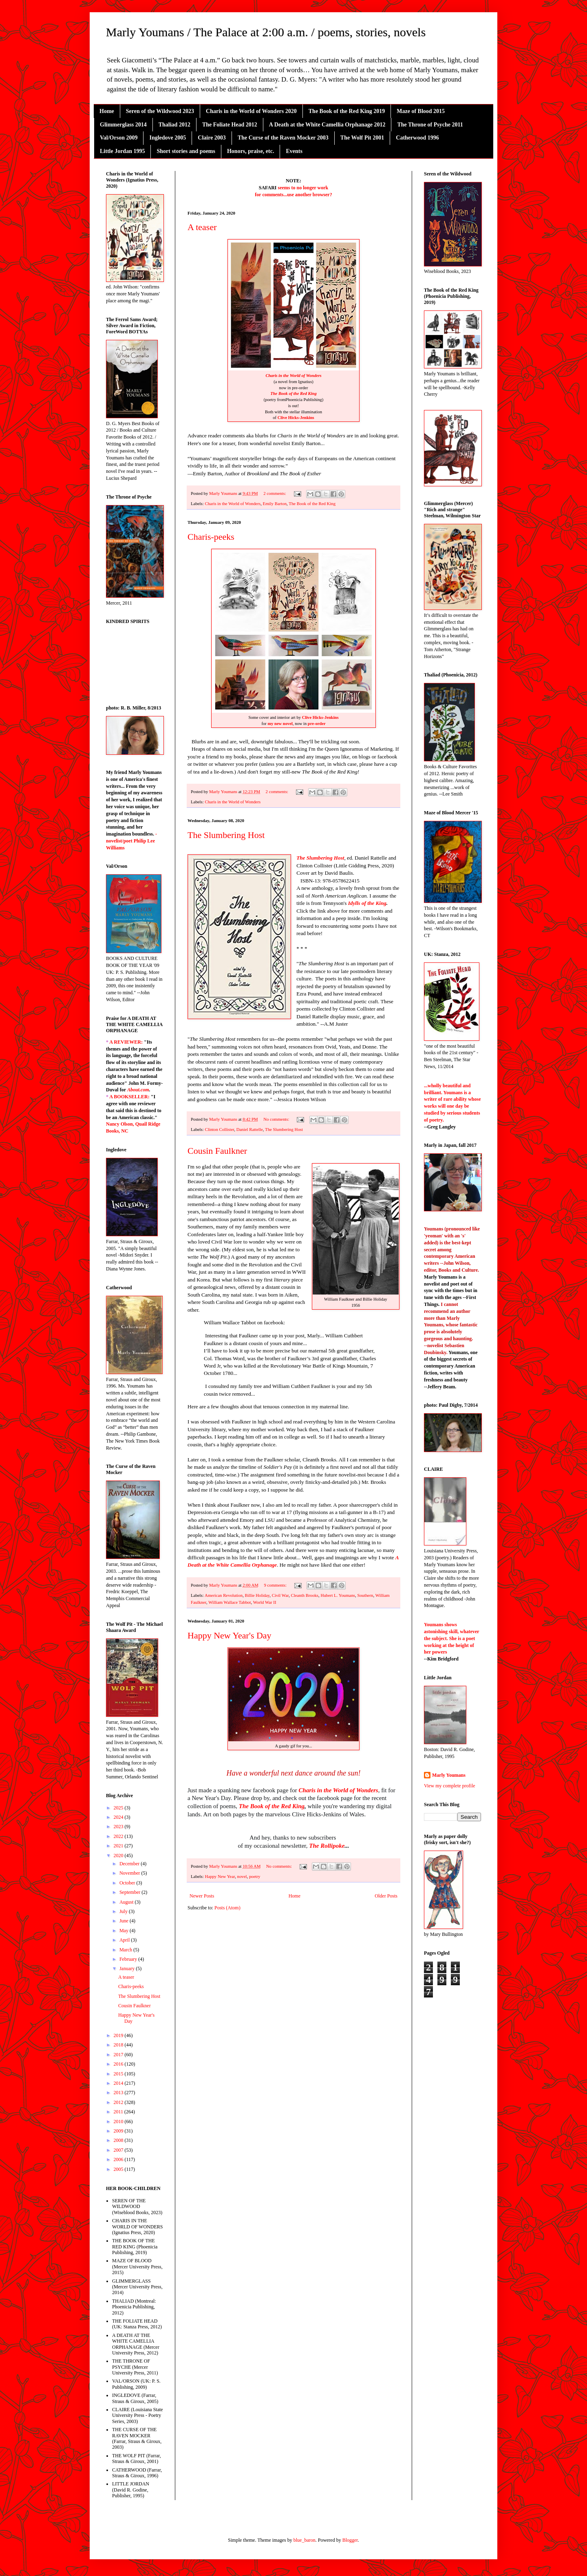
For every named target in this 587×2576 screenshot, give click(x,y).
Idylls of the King (367, 903)
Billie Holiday (257, 1595)
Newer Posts (202, 1896)
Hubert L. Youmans (337, 1595)
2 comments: (275, 493)
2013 (119, 2092)
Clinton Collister (219, 1129)
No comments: (276, 1119)
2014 (119, 2083)
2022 (119, 1836)
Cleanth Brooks (304, 1595)
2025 (119, 1808)
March (126, 1950)
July (124, 1911)
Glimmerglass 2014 (123, 125)
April (125, 1940)
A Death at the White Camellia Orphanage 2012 (327, 125)
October (128, 1883)
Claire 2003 (212, 138)
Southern (365, 1595)
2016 (119, 2064)
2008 (119, 2140)
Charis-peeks (211, 537)
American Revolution (224, 1595)
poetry (254, 1876)
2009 (119, 2131)
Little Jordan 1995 (122, 151)
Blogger (350, 2540)
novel (242, 1876)
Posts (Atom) (227, 1908)
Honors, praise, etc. (250, 151)
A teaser (202, 227)
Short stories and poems (186, 151)
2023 (119, 1826)
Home (106, 111)
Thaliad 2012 (174, 125)
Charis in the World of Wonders (293, 375)
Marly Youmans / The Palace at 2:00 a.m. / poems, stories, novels (266, 32)
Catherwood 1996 (417, 138)
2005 (119, 2169)
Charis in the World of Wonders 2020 (251, 111)
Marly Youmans (449, 1775)
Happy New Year (220, 1876)
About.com (138, 1090)
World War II (264, 1602)
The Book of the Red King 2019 (347, 111)
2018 (119, 2045)
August (127, 1902)
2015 (119, 2074)
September (130, 1892)
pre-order (317, 723)
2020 (119, 1855)
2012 (119, 2102)
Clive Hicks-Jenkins (295, 417)
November (130, 1873)
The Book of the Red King (293, 393)
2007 (119, 2150)
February (128, 1959)
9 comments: (275, 1585)
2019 (119, 2035)
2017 (119, 2054)
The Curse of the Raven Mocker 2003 (283, 138)
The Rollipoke (326, 1845)
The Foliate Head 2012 (229, 125)
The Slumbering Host (226, 835)
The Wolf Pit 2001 (362, 138)
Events (294, 151)
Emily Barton (275, 503)
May (124, 1930)
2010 (119, 2121)
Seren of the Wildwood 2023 (160, 111)
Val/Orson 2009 (118, 138)
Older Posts (386, 1896)
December (130, 1864)
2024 (119, 1817)
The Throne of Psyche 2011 (430, 125)
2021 (119, 1846)
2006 (119, 2159)
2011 (119, 2112)
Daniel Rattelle (249, 1129)
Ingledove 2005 (167, 138)
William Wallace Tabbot (229, 1602)
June (124, 1921)
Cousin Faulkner (217, 1151)
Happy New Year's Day (229, 1635)
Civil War (280, 1595)
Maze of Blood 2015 (421, 111)
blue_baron (305, 2540)
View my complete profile (449, 1786)
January (127, 1968)
